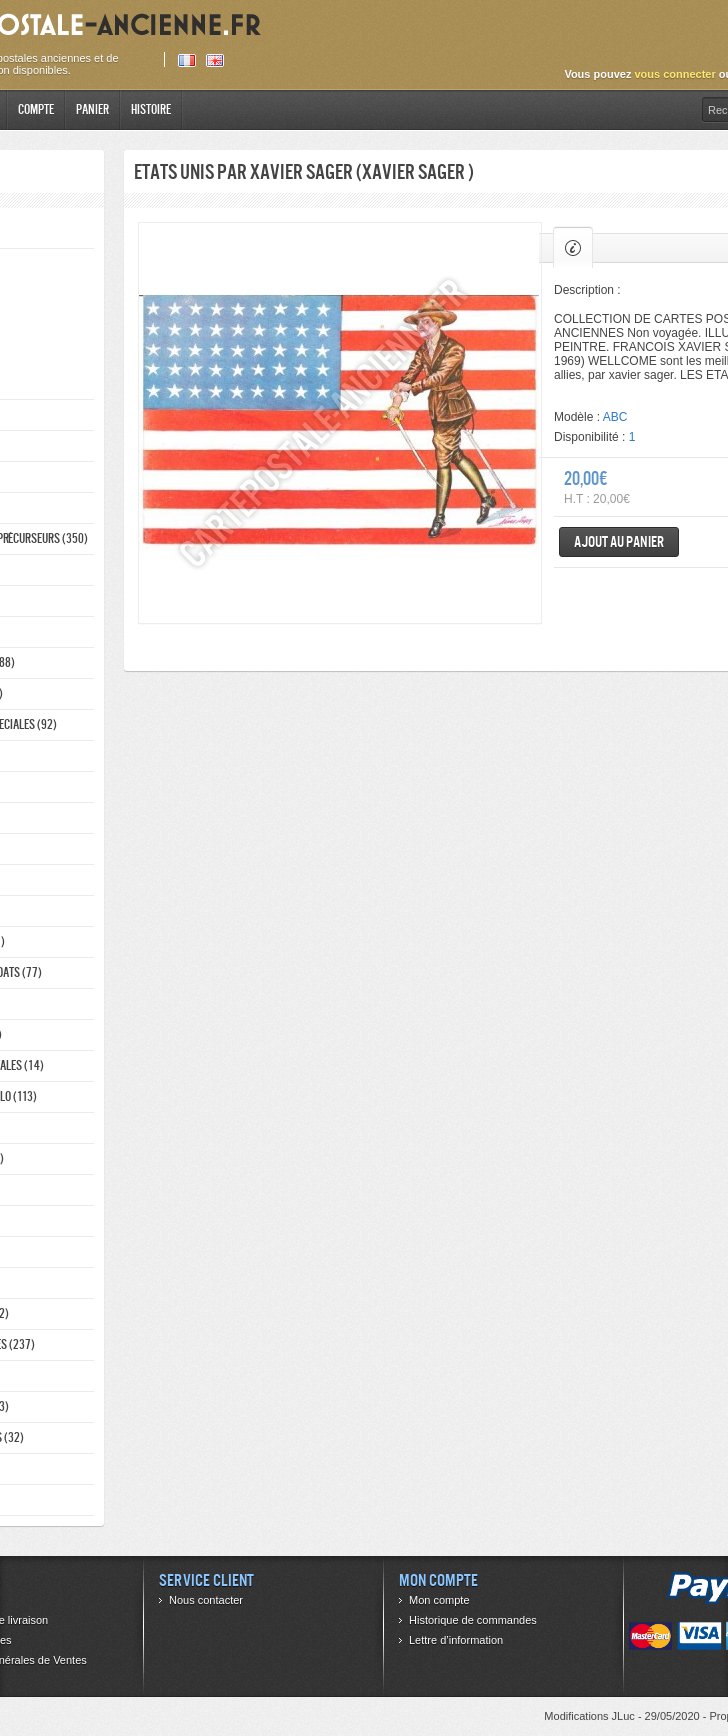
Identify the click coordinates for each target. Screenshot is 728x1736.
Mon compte (439, 1600)
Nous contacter (206, 1600)
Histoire (151, 109)
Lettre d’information (456, 1640)
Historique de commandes (473, 1620)
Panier (92, 109)
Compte (36, 109)
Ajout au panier (619, 541)
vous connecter (674, 74)
